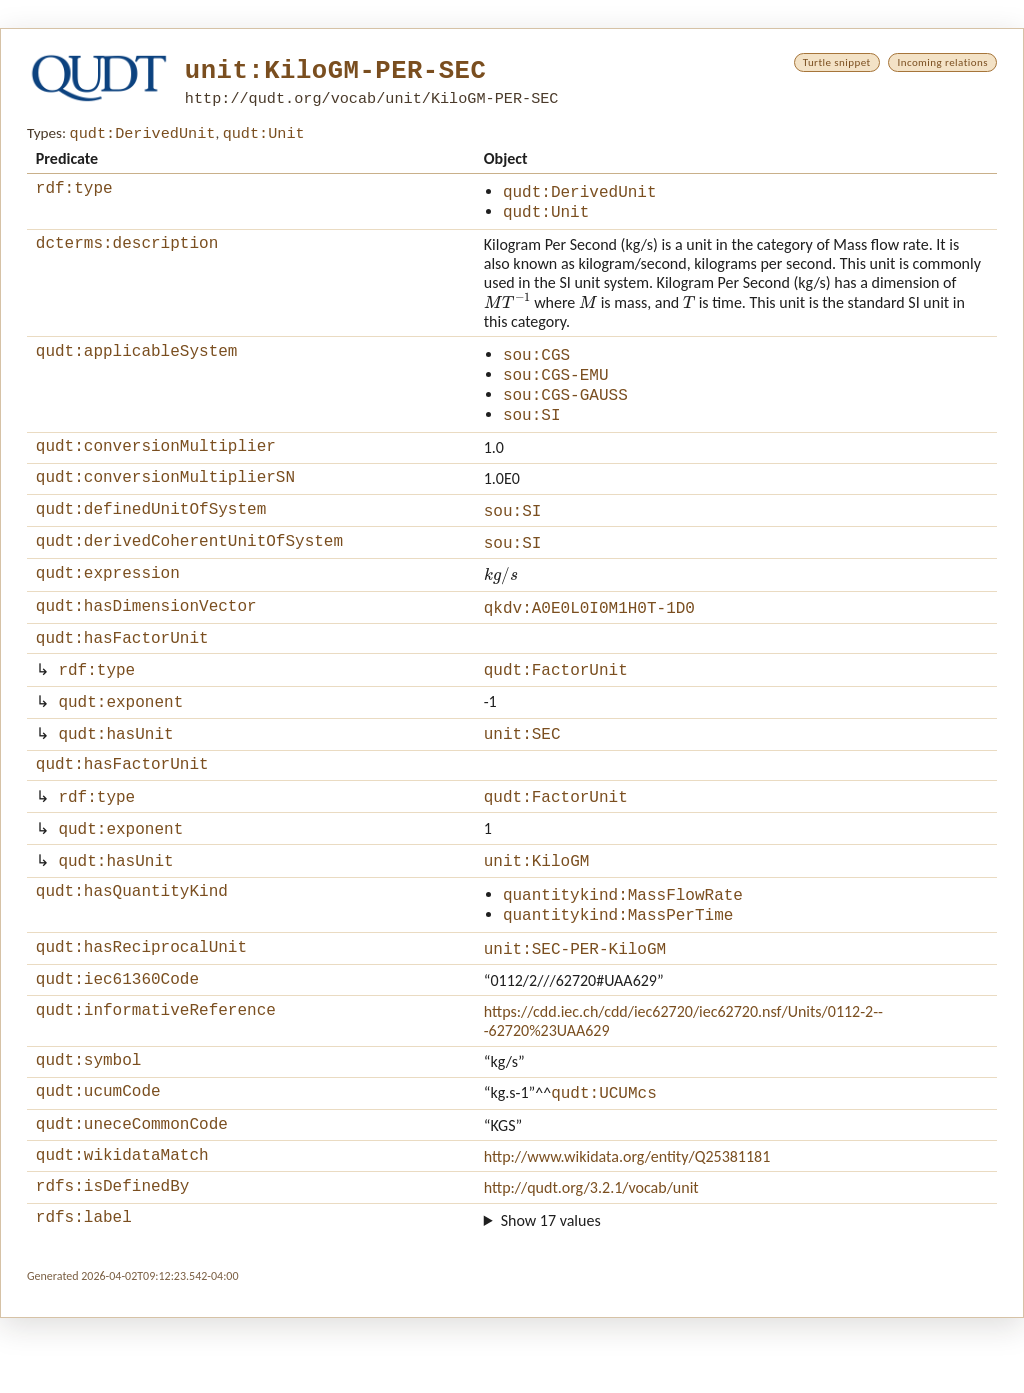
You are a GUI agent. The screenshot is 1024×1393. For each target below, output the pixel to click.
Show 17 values (551, 1294)
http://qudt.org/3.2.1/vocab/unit (591, 1259)
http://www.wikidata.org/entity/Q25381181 (627, 1224)
